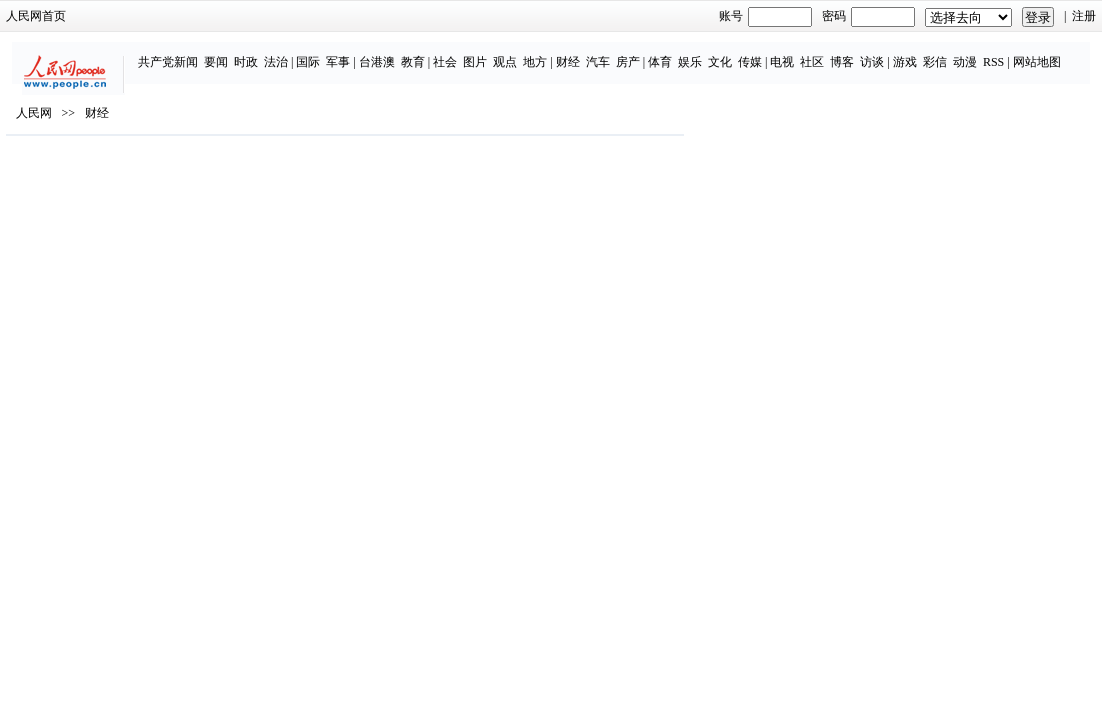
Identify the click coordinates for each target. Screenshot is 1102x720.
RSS (945, 52)
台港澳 (329, 52)
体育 (612, 52)
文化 (672, 52)
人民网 (99, 171)
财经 (519, 52)
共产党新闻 (120, 52)
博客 (794, 52)
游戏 (857, 52)
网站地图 (988, 52)
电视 (734, 52)
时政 (198, 52)
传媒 (702, 52)
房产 (579, 52)
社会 (397, 52)
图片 (427, 52)
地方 (487, 52)
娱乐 (642, 52)
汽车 (549, 52)
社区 (764, 52)
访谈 (824, 52)
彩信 (887, 52)
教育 (365, 52)
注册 (1019, 16)
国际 (260, 52)
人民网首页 (101, 16)
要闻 (168, 52)
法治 (228, 52)
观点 (457, 52)
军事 (290, 52)
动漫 (917, 52)
